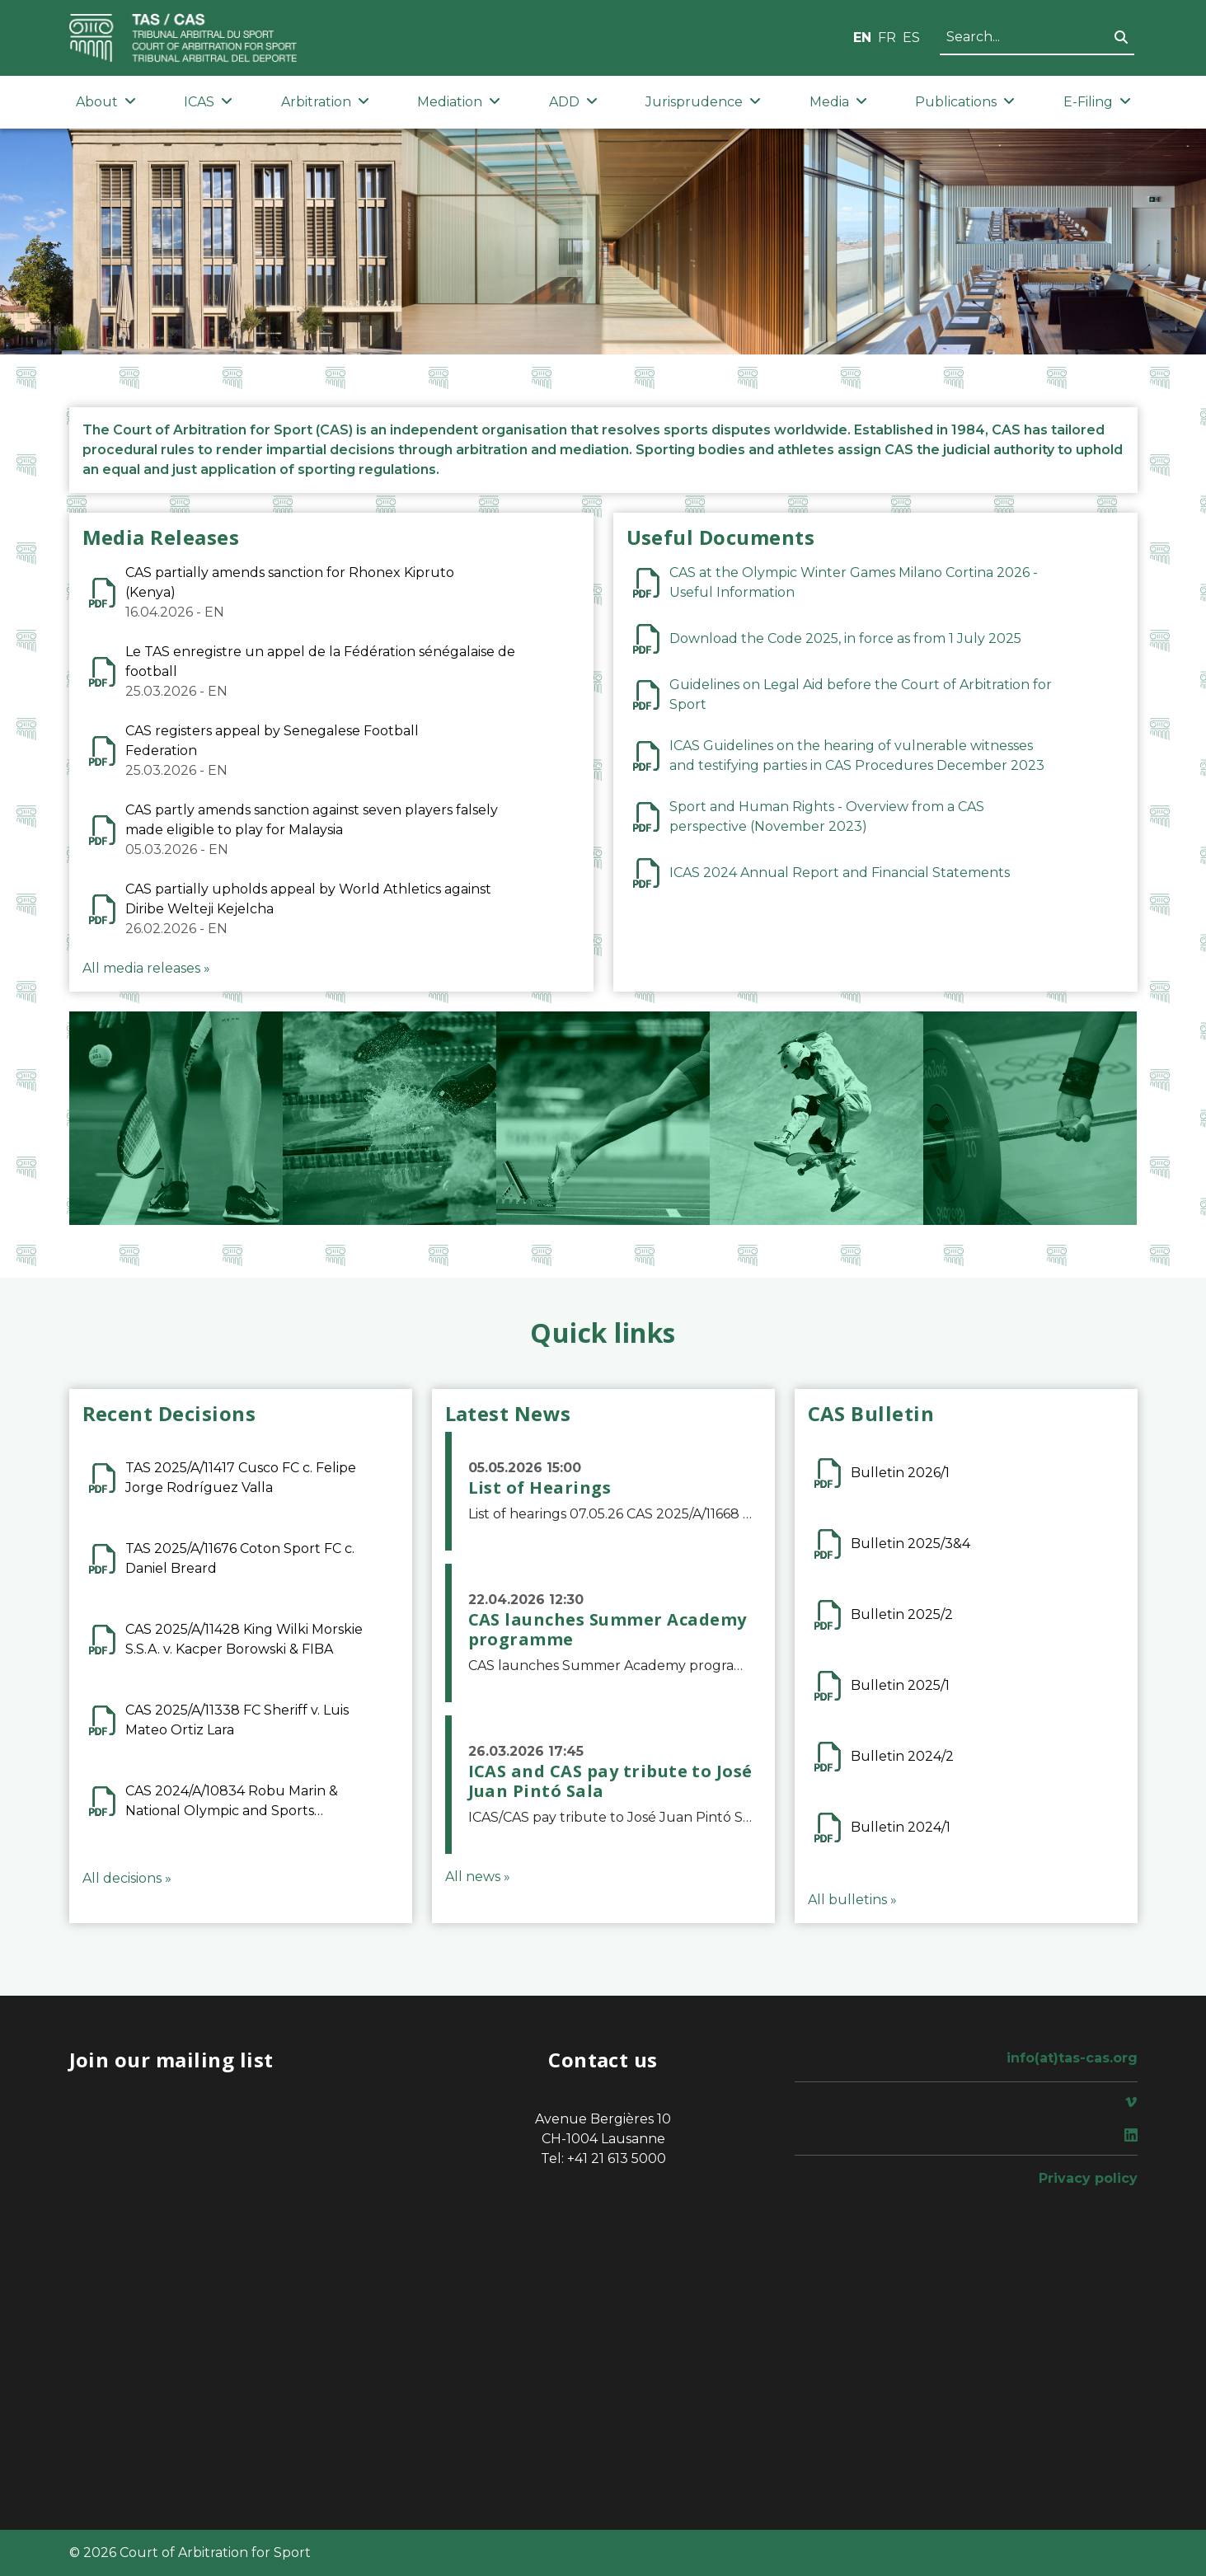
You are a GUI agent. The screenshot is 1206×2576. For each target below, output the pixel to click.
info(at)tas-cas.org (1072, 2058)
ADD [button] (573, 102)
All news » (477, 1876)
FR (887, 37)
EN (862, 37)
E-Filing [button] (1097, 102)
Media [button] (838, 102)
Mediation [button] (458, 102)
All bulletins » (852, 1899)
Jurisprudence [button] (703, 102)
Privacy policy (1088, 2178)
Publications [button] (965, 102)
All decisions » (126, 1878)
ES (911, 37)
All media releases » (146, 968)
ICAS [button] (208, 102)
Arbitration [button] (325, 102)
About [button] (106, 102)
